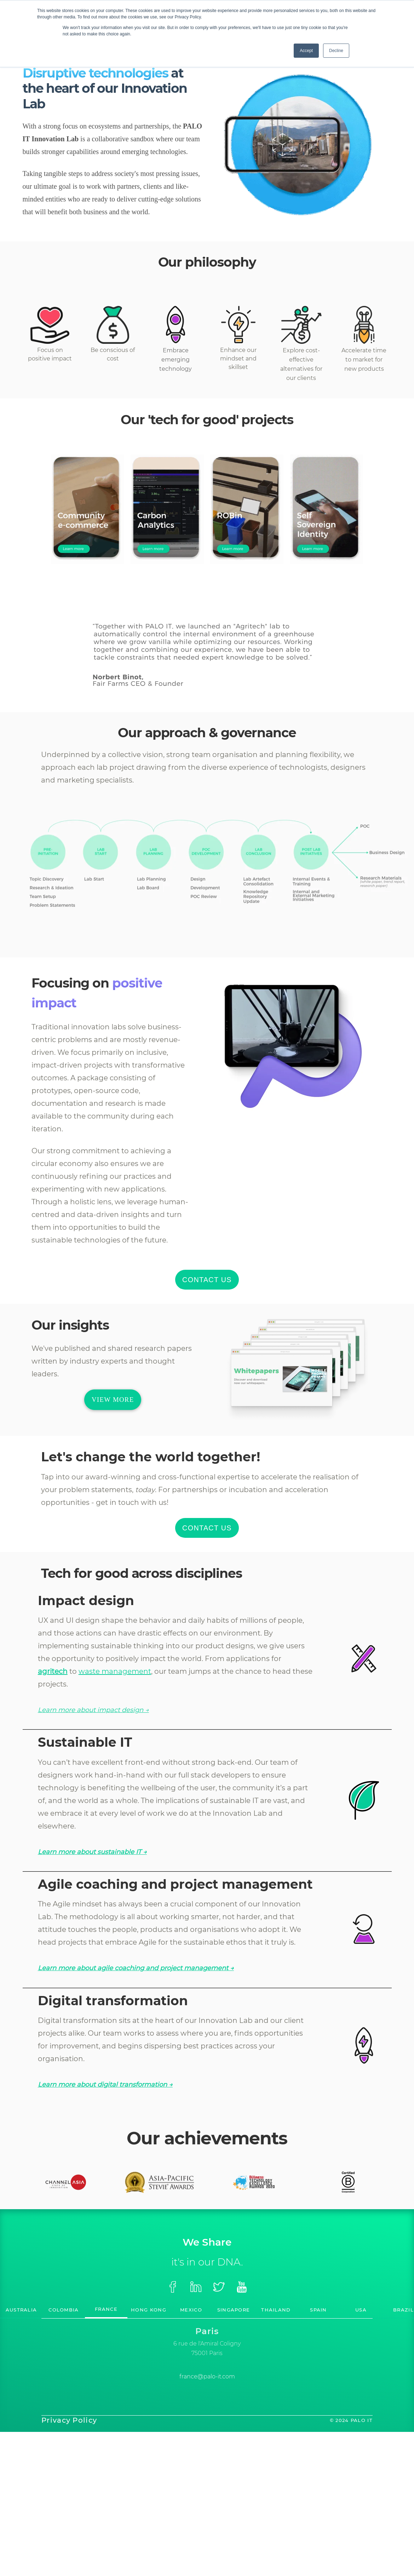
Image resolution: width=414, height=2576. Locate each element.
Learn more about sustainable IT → (92, 1852)
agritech (53, 1671)
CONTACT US (207, 1280)
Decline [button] (336, 50)
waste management (115, 1671)
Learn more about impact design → (93, 1710)
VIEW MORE (113, 1400)
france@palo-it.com (207, 2376)
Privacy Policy (69, 2420)
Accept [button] (306, 50)
